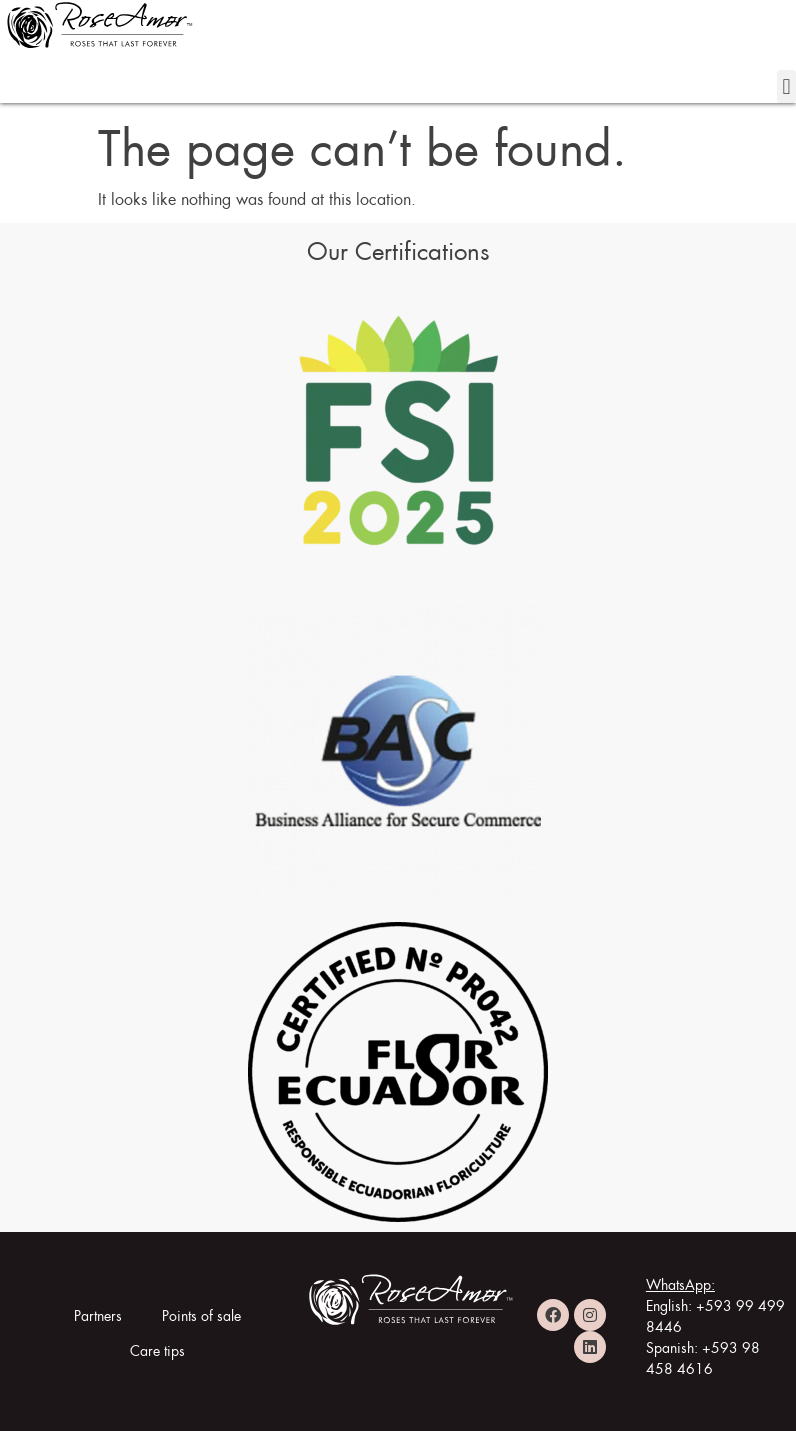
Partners (98, 1313)
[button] (786, 86)
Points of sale (201, 1313)
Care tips (157, 1348)
